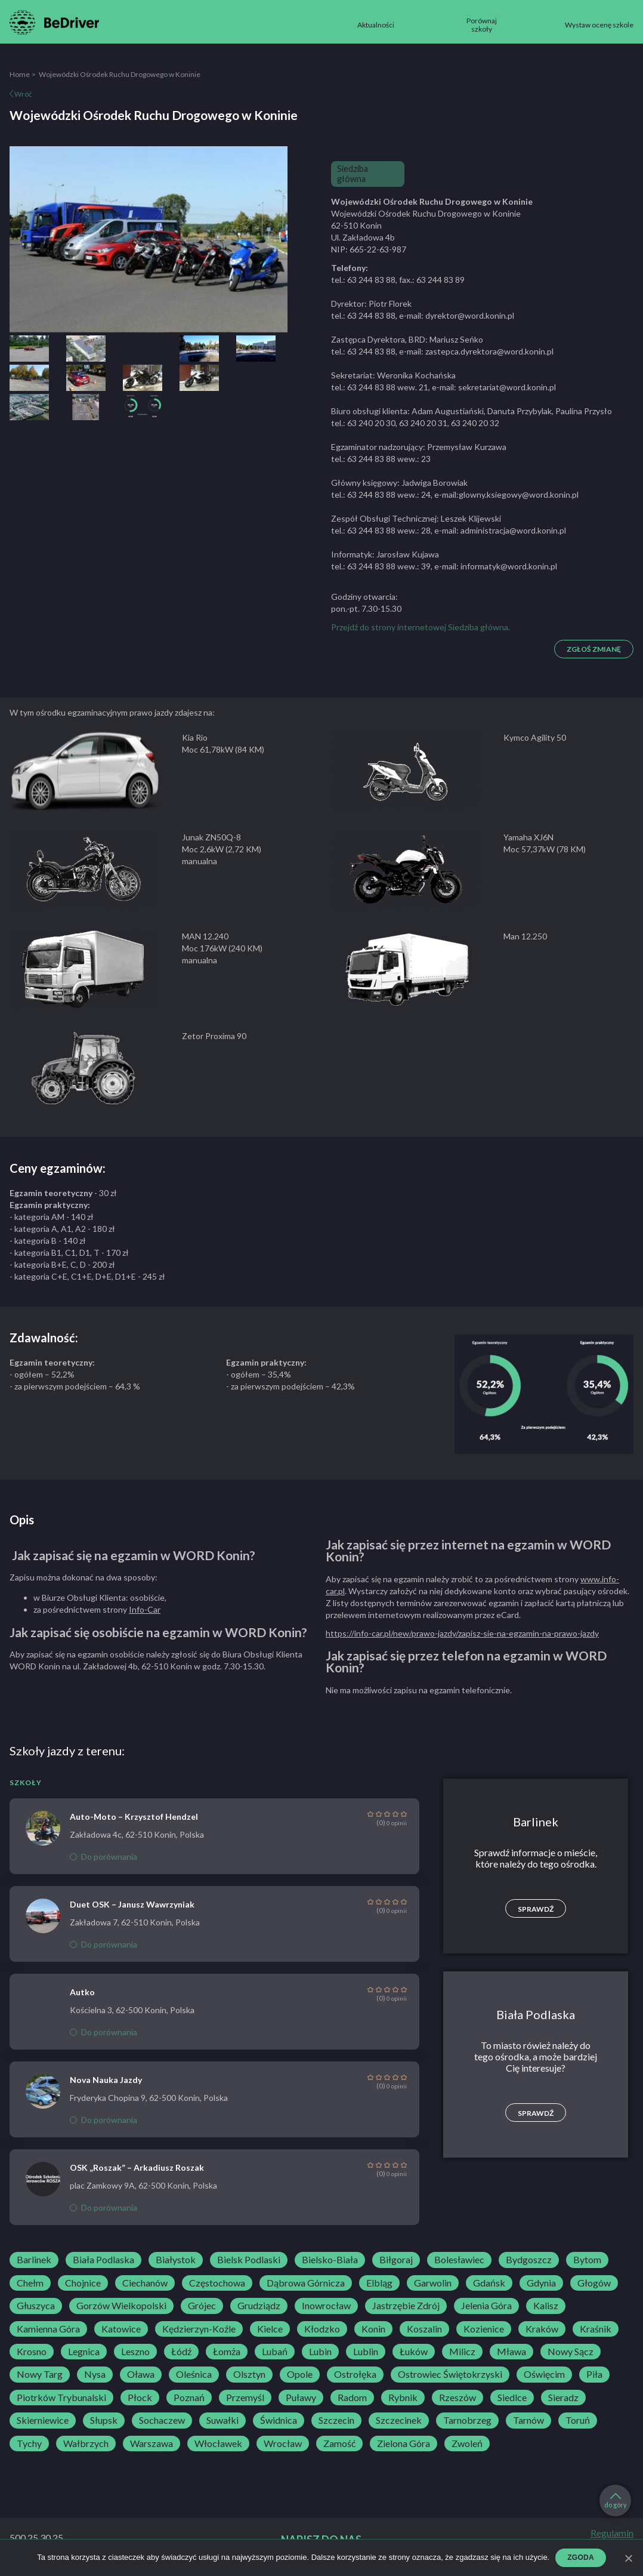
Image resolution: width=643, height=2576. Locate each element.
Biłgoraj (396, 2259)
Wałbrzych (86, 2443)
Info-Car (144, 1609)
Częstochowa (217, 2283)
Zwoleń (467, 2443)
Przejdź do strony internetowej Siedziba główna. (420, 627)
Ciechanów (145, 2283)
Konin (373, 2329)
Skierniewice (43, 2420)
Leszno (135, 2351)
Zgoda (580, 2557)
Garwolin (433, 2283)
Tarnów (528, 2420)
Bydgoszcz (529, 2259)
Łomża (226, 2351)
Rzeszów (457, 2397)
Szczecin (336, 2420)
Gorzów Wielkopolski (121, 2305)
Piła (594, 2374)
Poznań (189, 2397)
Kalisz (545, 2305)
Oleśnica (194, 2374)
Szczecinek (399, 2420)
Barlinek (34, 2259)
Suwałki (222, 2420)
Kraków (541, 2329)
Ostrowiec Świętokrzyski (450, 2374)
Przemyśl (245, 2397)
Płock (140, 2397)
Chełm (30, 2283)
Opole (300, 2374)
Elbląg (379, 2283)
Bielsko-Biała (330, 2259)
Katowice (121, 2329)
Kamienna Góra (48, 2329)
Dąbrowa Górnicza (306, 2283)
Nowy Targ (40, 2374)
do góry (615, 2501)
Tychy (29, 2443)
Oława (140, 2374)
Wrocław (283, 2443)
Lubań (275, 2351)
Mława (511, 2351)
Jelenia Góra (486, 2305)
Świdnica (278, 2420)
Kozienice (483, 2329)
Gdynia (541, 2283)
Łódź (181, 2351)
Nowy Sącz (570, 2351)
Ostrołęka (355, 2374)
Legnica (84, 2351)
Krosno (32, 2351)
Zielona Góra (403, 2443)
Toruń (577, 2420)
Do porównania (103, 1856)
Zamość (339, 2443)
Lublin (365, 2351)
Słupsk (104, 2420)
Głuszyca (36, 2305)
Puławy (301, 2397)
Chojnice (83, 2283)
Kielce (270, 2329)
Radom (352, 2397)
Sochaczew (162, 2420)
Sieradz (563, 2397)
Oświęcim (544, 2374)
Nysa (95, 2374)
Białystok (176, 2259)
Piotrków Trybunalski (61, 2397)
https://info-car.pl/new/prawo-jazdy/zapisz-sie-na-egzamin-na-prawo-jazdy (462, 1633)
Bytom (587, 2259)
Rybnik (403, 2397)
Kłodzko (322, 2329)
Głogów (594, 2283)
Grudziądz (258, 2305)
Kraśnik (595, 2329)
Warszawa (151, 2443)
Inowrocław (326, 2305)
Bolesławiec (459, 2259)
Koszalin (424, 2329)
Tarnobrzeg (467, 2420)
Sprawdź (536, 1909)
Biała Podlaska (103, 2259)
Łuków (414, 2351)
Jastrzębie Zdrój (406, 2305)
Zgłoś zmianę (594, 649)
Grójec (202, 2305)
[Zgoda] (628, 2558)
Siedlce (512, 2397)
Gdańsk (489, 2283)
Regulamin (612, 2533)
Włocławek (218, 2443)
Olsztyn (249, 2374)
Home (20, 74)
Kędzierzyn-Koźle (199, 2329)
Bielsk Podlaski (248, 2259)
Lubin (320, 2351)
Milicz (462, 2351)
